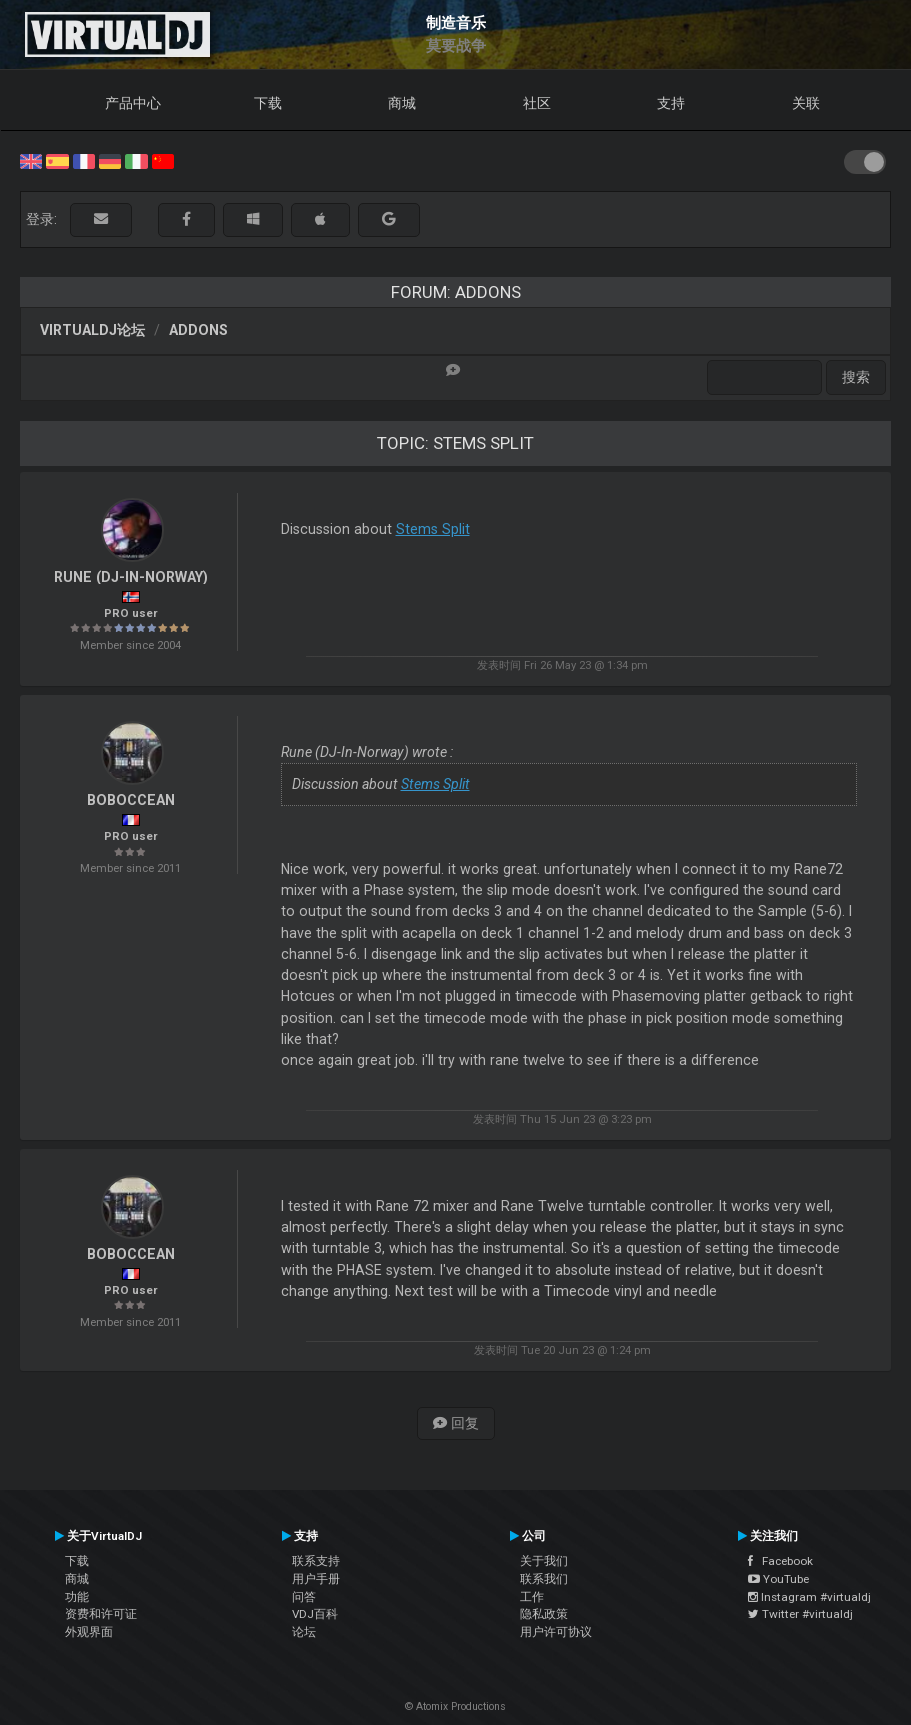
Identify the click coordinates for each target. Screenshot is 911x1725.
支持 (671, 103)
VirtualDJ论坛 (92, 330)
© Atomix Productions (455, 1706)
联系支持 (316, 1561)
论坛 (304, 1632)
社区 (537, 103)
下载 (268, 103)
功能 (77, 1597)
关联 (806, 103)
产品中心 (133, 103)
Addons (198, 330)
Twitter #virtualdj (800, 1614)
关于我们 (544, 1561)
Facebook (780, 1561)
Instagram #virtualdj (809, 1597)
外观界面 (89, 1632)
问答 (304, 1597)
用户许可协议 (556, 1632)
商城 (402, 103)
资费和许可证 (101, 1614)
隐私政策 (544, 1614)
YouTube (778, 1579)
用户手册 (316, 1579)
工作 (532, 1597)
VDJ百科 (315, 1614)
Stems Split (433, 529)
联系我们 (544, 1579)
